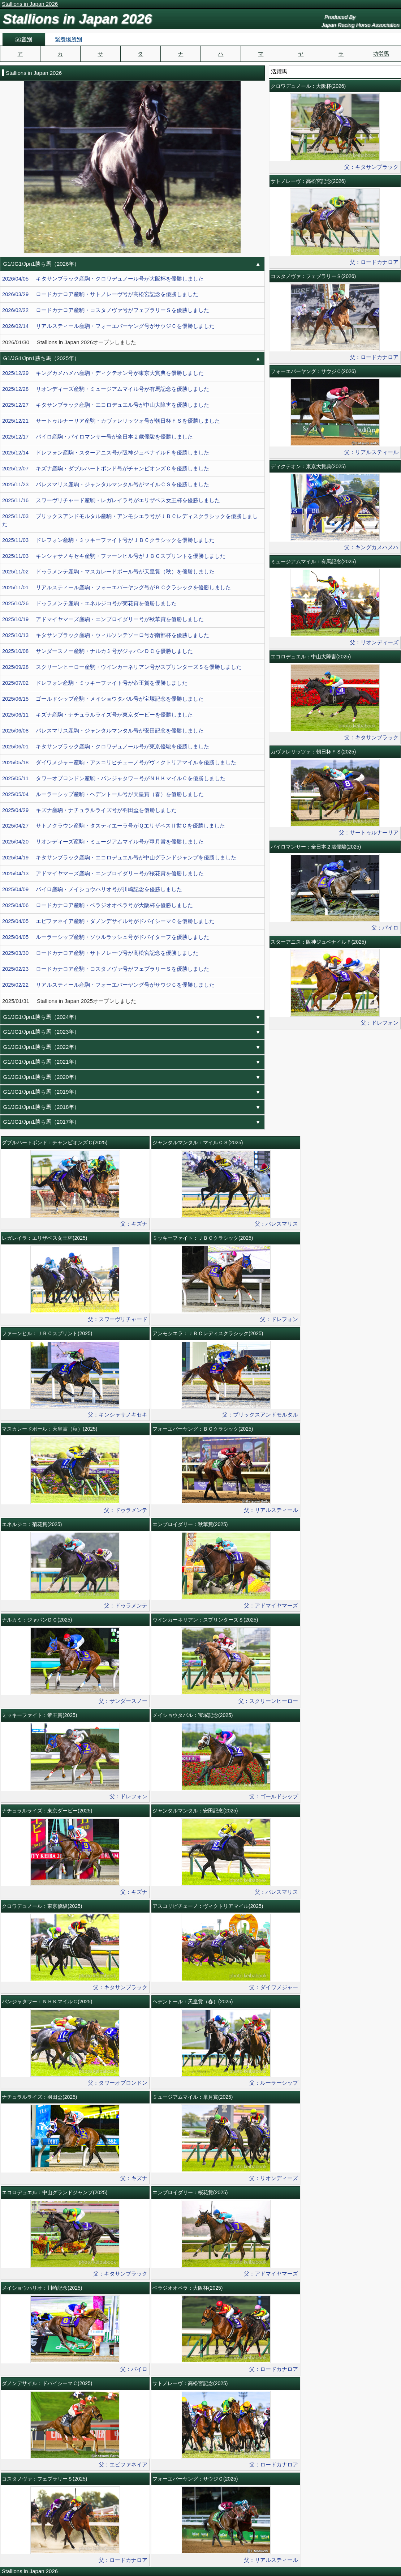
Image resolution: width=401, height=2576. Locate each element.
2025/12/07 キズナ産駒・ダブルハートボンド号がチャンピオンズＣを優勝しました (105, 468)
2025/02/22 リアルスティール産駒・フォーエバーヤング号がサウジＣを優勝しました (108, 985)
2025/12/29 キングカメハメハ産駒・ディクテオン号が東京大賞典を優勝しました (103, 373)
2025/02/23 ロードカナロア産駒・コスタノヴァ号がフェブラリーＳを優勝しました (105, 969)
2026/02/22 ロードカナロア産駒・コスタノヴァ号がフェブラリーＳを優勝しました (105, 310)
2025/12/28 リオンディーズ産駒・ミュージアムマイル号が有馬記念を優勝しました (105, 389)
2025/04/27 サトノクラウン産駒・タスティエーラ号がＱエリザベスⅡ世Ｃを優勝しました (113, 826)
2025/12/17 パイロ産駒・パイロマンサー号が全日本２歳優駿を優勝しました (97, 437)
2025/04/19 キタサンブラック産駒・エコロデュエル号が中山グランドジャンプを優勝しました (119, 857)
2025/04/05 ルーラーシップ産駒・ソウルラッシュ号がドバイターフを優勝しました (105, 937)
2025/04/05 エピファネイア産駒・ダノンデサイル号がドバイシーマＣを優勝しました (108, 921)
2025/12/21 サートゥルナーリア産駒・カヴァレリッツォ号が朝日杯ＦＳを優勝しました (111, 421)
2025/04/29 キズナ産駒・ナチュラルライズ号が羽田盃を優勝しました (89, 810)
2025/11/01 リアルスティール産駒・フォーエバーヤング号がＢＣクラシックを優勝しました (116, 587)
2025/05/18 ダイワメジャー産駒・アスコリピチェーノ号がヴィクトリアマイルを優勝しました (119, 762)
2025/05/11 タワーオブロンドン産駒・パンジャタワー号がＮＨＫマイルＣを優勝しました (113, 778)
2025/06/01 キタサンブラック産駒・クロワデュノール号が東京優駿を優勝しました (105, 746)
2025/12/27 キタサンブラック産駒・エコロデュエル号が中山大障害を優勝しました (105, 405)
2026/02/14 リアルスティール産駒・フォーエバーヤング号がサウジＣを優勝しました (108, 326)
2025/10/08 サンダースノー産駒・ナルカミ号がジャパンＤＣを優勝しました (97, 651)
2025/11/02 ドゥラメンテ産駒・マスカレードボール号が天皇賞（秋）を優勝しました (108, 571)
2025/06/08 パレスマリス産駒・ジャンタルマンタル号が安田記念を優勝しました (103, 731)
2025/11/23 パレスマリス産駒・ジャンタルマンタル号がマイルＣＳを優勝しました (105, 484)
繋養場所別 (68, 39)
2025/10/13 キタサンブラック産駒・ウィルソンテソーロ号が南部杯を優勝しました (105, 635)
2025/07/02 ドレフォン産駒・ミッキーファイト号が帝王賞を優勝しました (94, 683)
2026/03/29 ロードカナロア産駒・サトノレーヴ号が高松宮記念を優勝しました (100, 294)
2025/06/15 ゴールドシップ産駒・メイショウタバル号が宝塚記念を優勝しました (103, 699)
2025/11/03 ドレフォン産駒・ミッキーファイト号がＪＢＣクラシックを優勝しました (108, 540)
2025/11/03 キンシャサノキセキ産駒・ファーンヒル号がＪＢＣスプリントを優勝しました (113, 556)
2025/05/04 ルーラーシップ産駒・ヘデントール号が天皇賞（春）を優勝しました (103, 794)
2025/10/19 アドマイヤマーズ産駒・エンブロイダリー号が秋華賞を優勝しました (103, 619)
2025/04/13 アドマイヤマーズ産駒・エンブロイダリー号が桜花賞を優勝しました (103, 873)
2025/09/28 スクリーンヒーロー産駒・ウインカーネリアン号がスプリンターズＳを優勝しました (122, 667)
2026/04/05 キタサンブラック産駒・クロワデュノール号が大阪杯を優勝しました (103, 279)
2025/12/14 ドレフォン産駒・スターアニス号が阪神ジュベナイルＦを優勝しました (105, 453)
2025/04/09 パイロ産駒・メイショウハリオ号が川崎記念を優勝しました (92, 889)
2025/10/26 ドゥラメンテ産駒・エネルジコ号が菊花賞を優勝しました (89, 603)
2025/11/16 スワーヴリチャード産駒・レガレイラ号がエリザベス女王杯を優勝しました (111, 500)
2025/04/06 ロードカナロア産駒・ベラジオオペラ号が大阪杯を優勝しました (97, 905)
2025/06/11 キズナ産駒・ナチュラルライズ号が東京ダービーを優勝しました (97, 715)
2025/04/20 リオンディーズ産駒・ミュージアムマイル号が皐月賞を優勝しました (103, 842)
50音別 (23, 39)
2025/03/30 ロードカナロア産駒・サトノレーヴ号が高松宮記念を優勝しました (100, 953)
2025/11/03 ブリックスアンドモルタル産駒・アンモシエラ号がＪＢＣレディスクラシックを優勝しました (130, 520)
